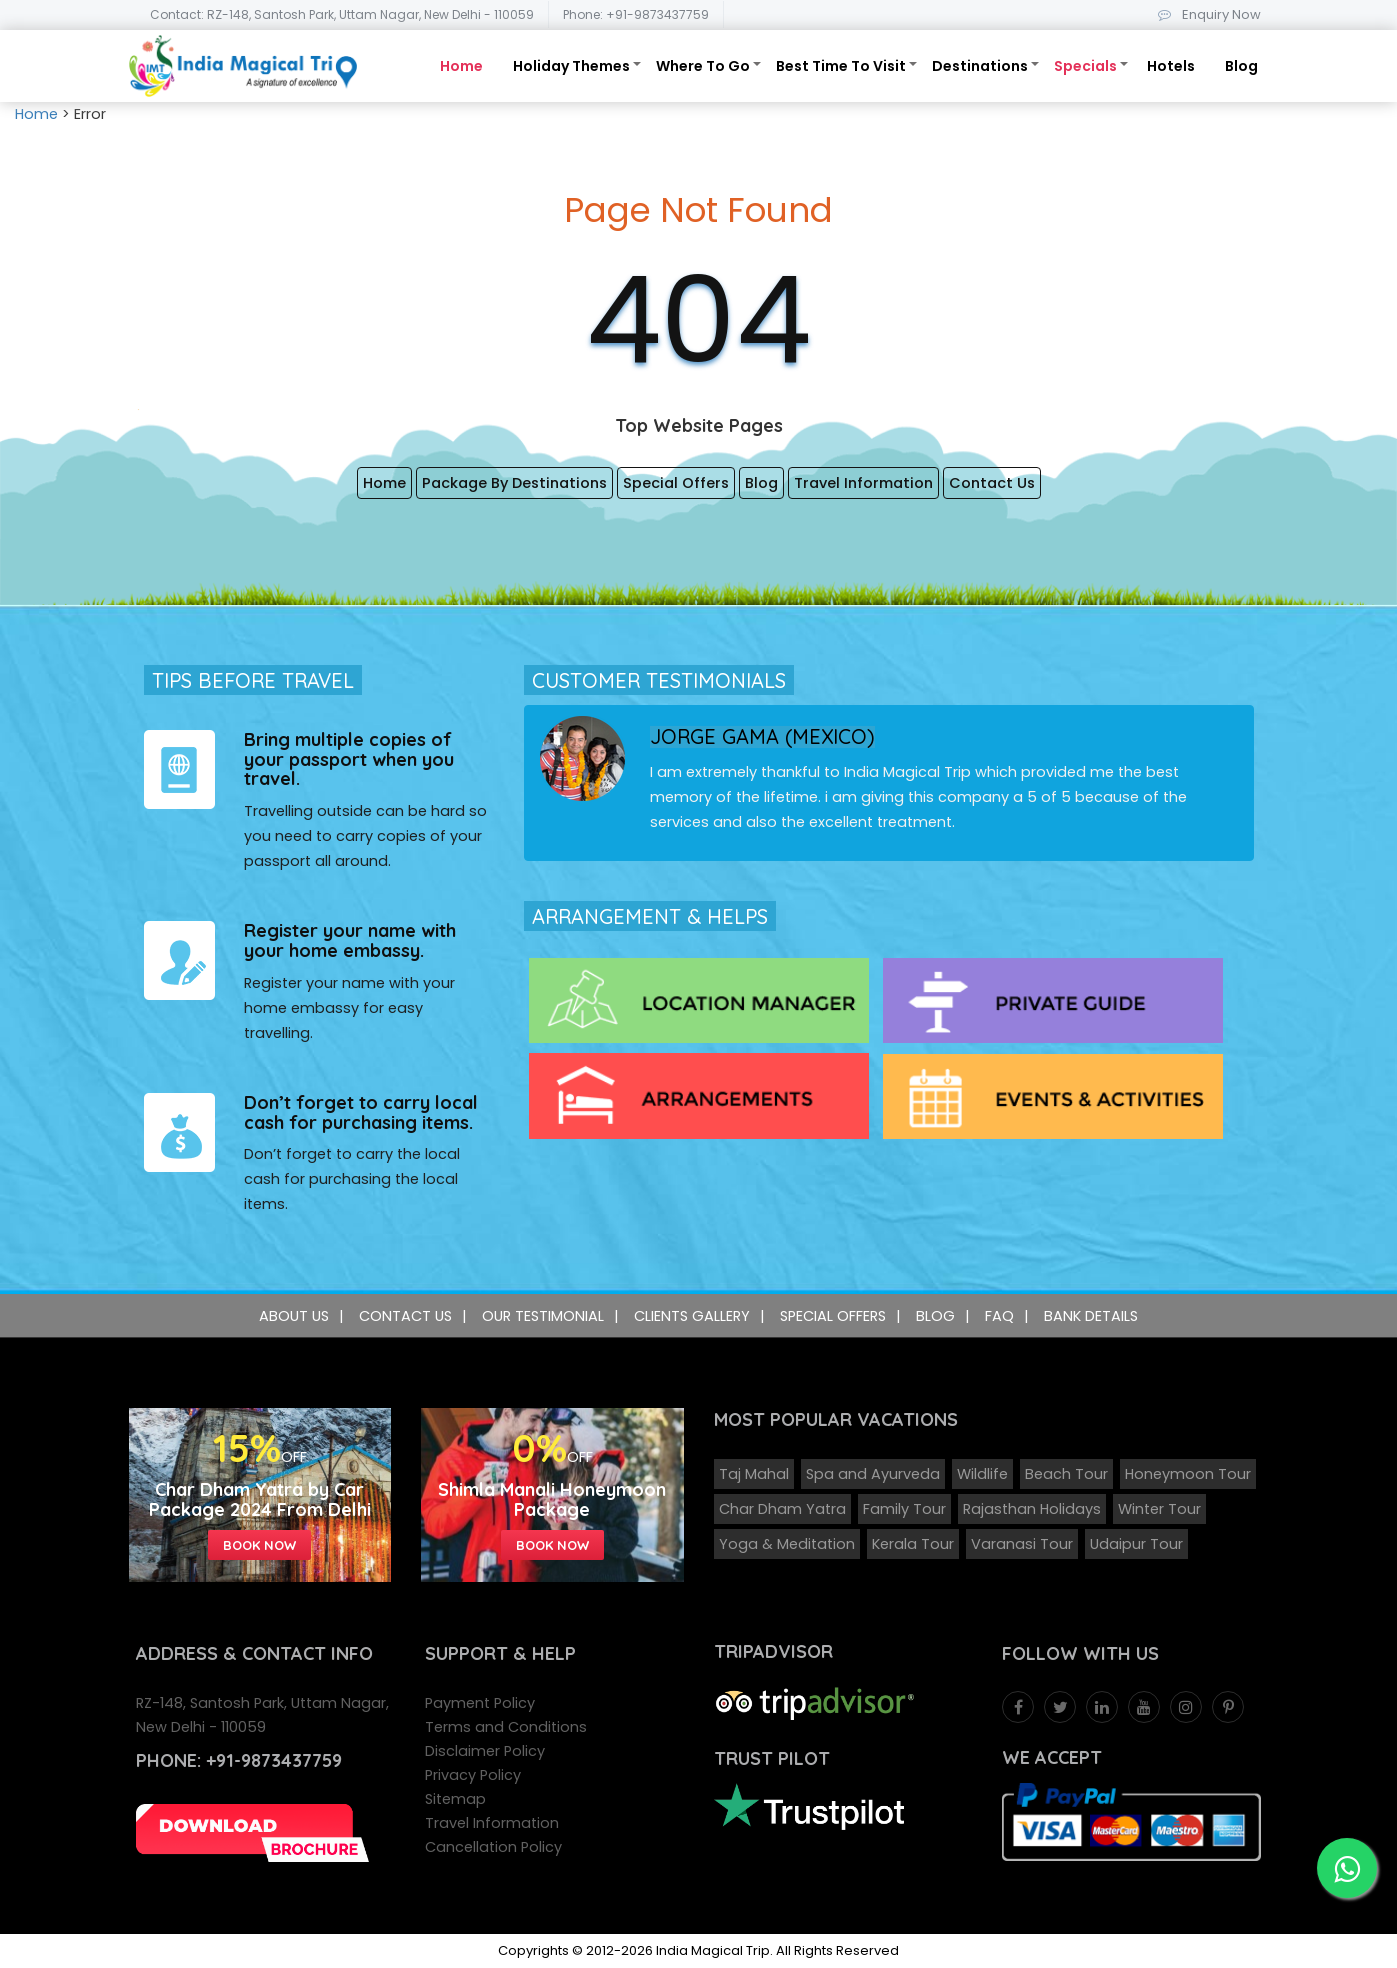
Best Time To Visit (841, 66)
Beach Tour (1066, 1474)
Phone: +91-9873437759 (636, 14)
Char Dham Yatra (782, 1509)
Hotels (1171, 66)
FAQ (999, 1316)
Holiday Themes (571, 66)
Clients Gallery (692, 1316)
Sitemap (455, 1799)
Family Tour (904, 1509)
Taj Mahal (754, 1474)
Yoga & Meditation (787, 1544)
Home (461, 66)
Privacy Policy (473, 1775)
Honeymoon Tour (1188, 1474)
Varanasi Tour (1022, 1544)
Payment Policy (480, 1703)
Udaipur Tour (1136, 1544)
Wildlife (982, 1474)
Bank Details (1091, 1316)
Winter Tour (1159, 1509)
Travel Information (863, 483)
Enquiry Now (1205, 14)
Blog (1241, 66)
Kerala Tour (913, 1544)
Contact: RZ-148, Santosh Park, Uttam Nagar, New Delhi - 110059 (342, 14)
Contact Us (992, 483)
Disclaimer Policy (485, 1751)
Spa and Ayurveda (873, 1474)
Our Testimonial (543, 1316)
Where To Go (703, 66)
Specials (1085, 66)
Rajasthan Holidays (1032, 1509)
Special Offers (676, 483)
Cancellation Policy (493, 1847)
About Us (294, 1316)
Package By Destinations (514, 483)
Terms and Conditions (506, 1727)
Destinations (980, 66)
